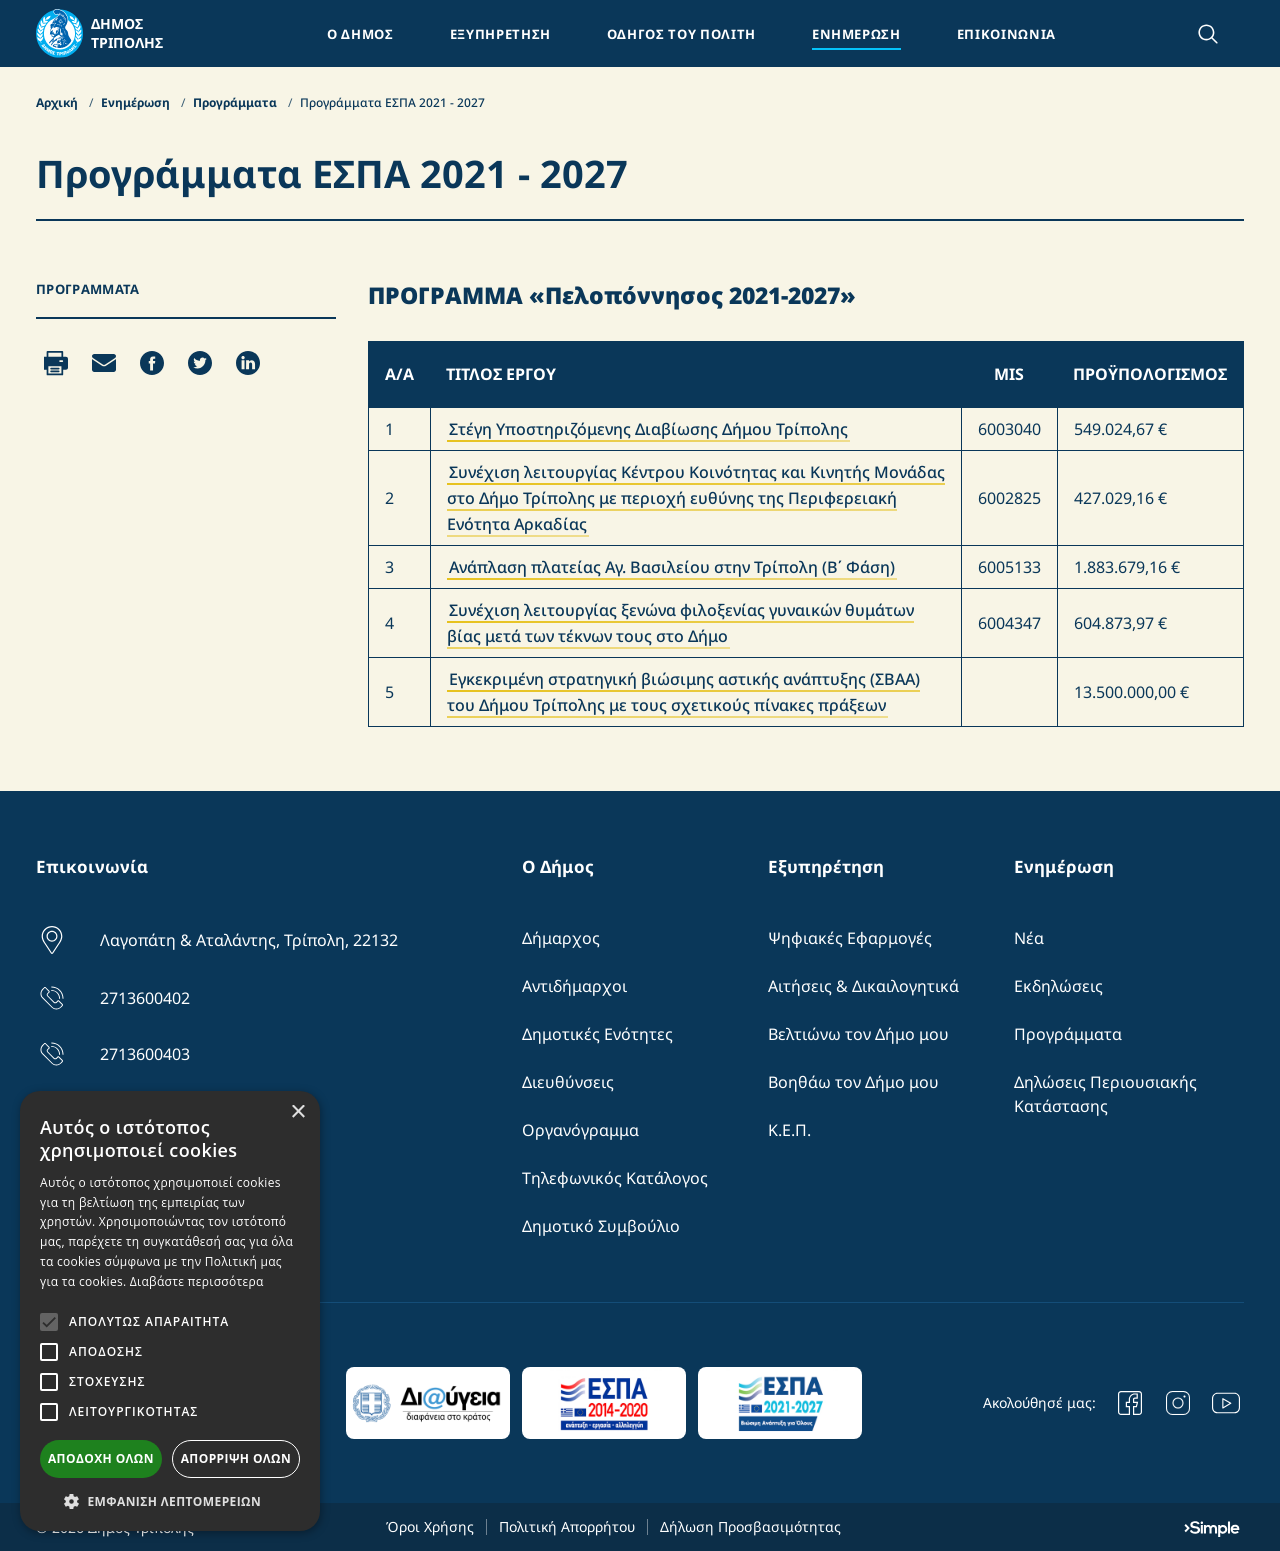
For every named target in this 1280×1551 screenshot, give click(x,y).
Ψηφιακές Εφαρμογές (850, 938)
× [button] (297, 1112)
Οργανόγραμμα (580, 1130)
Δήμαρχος (561, 938)
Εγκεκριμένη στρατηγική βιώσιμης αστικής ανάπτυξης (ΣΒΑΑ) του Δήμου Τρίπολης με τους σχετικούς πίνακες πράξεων (683, 692)
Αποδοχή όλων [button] (101, 1458)
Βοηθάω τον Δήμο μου (853, 1082)
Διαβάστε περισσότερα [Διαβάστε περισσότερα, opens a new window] (197, 1281)
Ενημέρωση (137, 102)
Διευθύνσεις (568, 1082)
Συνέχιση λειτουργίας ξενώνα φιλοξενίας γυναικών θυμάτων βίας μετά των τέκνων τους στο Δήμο (680, 623)
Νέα (1029, 938)
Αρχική (58, 102)
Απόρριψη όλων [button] (236, 1458)
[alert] (170, 1311)
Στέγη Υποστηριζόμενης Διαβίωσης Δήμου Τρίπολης (648, 429)
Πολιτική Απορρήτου (567, 1526)
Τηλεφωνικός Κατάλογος (615, 1178)
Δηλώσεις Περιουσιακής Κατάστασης (1105, 1094)
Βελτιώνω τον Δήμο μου (858, 1034)
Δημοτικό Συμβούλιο (601, 1226)
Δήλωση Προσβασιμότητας (750, 1526)
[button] (170, 1501)
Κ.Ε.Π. (789, 1130)
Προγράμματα (236, 102)
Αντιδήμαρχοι (574, 986)
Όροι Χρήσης (430, 1526)
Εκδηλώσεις (1058, 986)
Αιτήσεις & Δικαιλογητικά (863, 986)
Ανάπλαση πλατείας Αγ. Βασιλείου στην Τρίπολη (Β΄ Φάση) (672, 567)
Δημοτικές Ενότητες (597, 1034)
